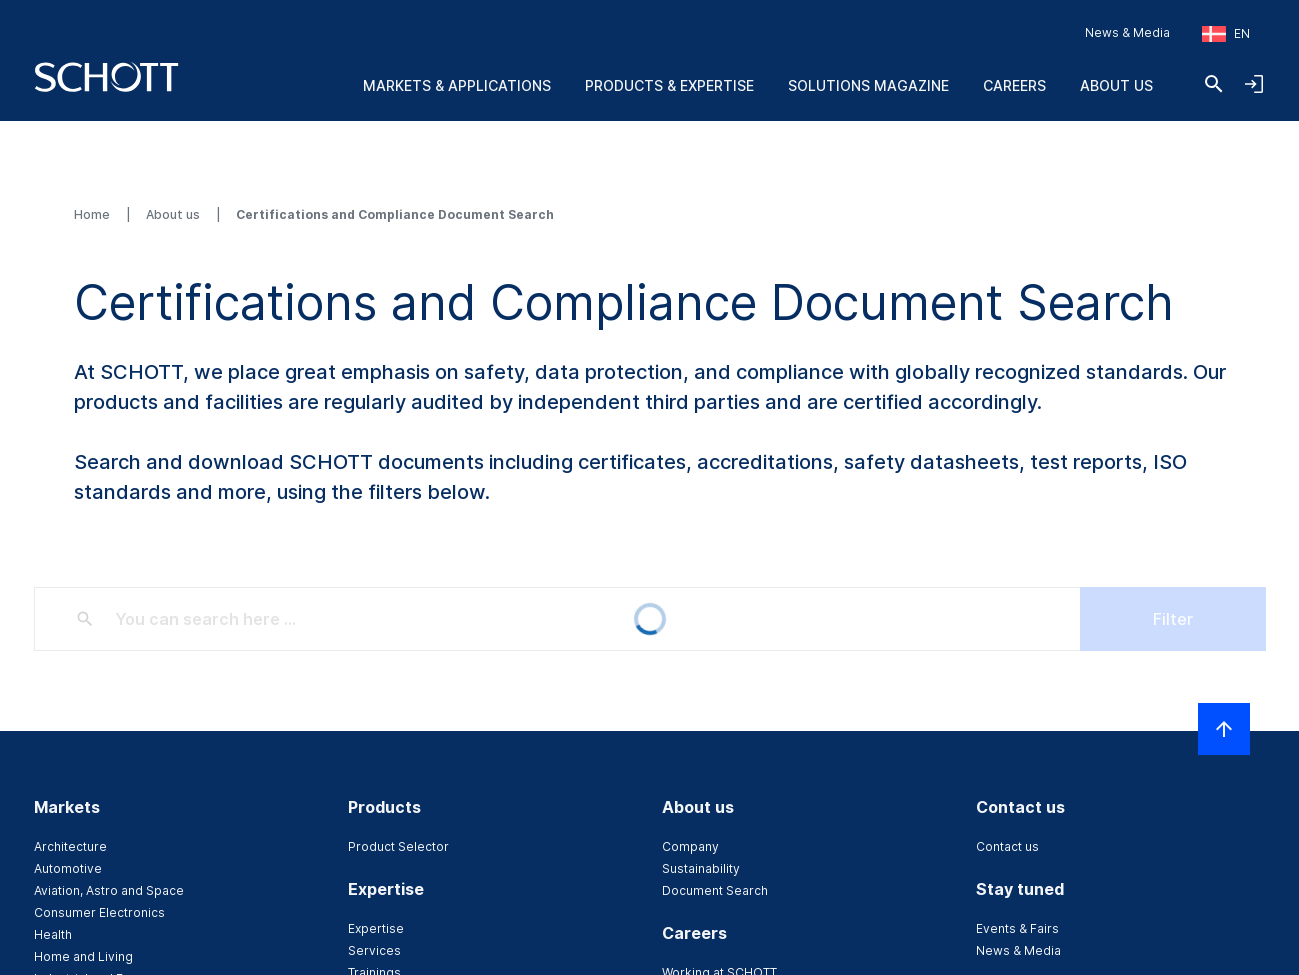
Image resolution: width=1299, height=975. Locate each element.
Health (53, 934)
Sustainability (701, 868)
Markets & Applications (457, 85)
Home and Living (83, 956)
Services (374, 950)
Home (93, 214)
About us (1116, 85)
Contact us (1007, 846)
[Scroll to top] (1224, 729)
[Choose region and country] (1226, 34)
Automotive (68, 868)
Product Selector (398, 846)
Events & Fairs (1017, 928)
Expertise (376, 928)
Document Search (715, 890)
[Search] (1214, 84)
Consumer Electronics (99, 912)
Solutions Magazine (868, 85)
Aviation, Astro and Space (109, 890)
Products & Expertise (669, 85)
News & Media (1127, 32)
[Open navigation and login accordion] (1254, 84)
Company (690, 846)
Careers (1014, 85)
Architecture (70, 846)
